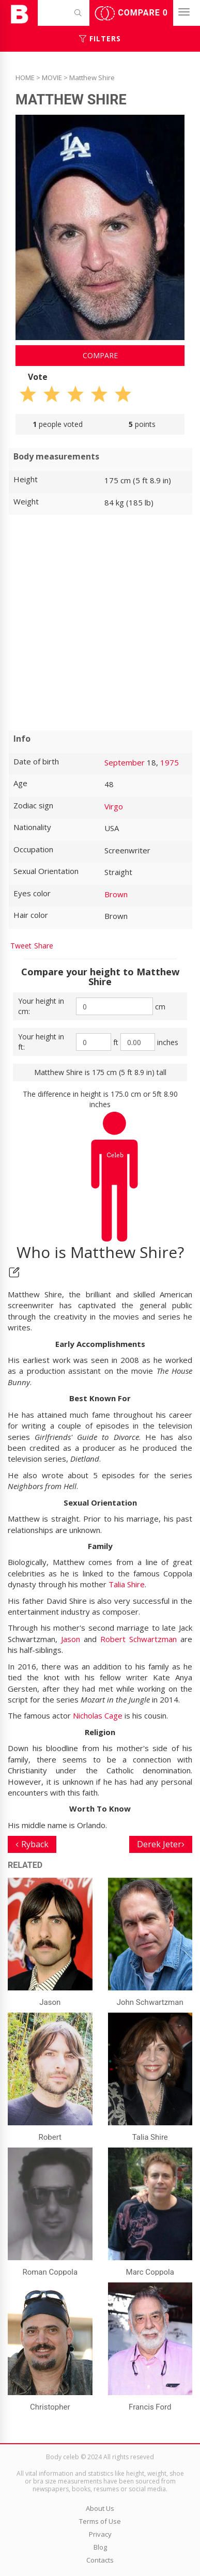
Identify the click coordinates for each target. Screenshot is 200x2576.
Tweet (21, 945)
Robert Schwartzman (138, 1639)
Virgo (113, 806)
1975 (169, 762)
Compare (131, 13)
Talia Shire (127, 1584)
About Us (100, 2508)
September (124, 762)
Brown (116, 894)
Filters (100, 38)
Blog (100, 2547)
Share (43, 945)
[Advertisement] (100, 623)
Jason (70, 1639)
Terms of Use (100, 2521)
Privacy (100, 2534)
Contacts (100, 2560)
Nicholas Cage (97, 1715)
